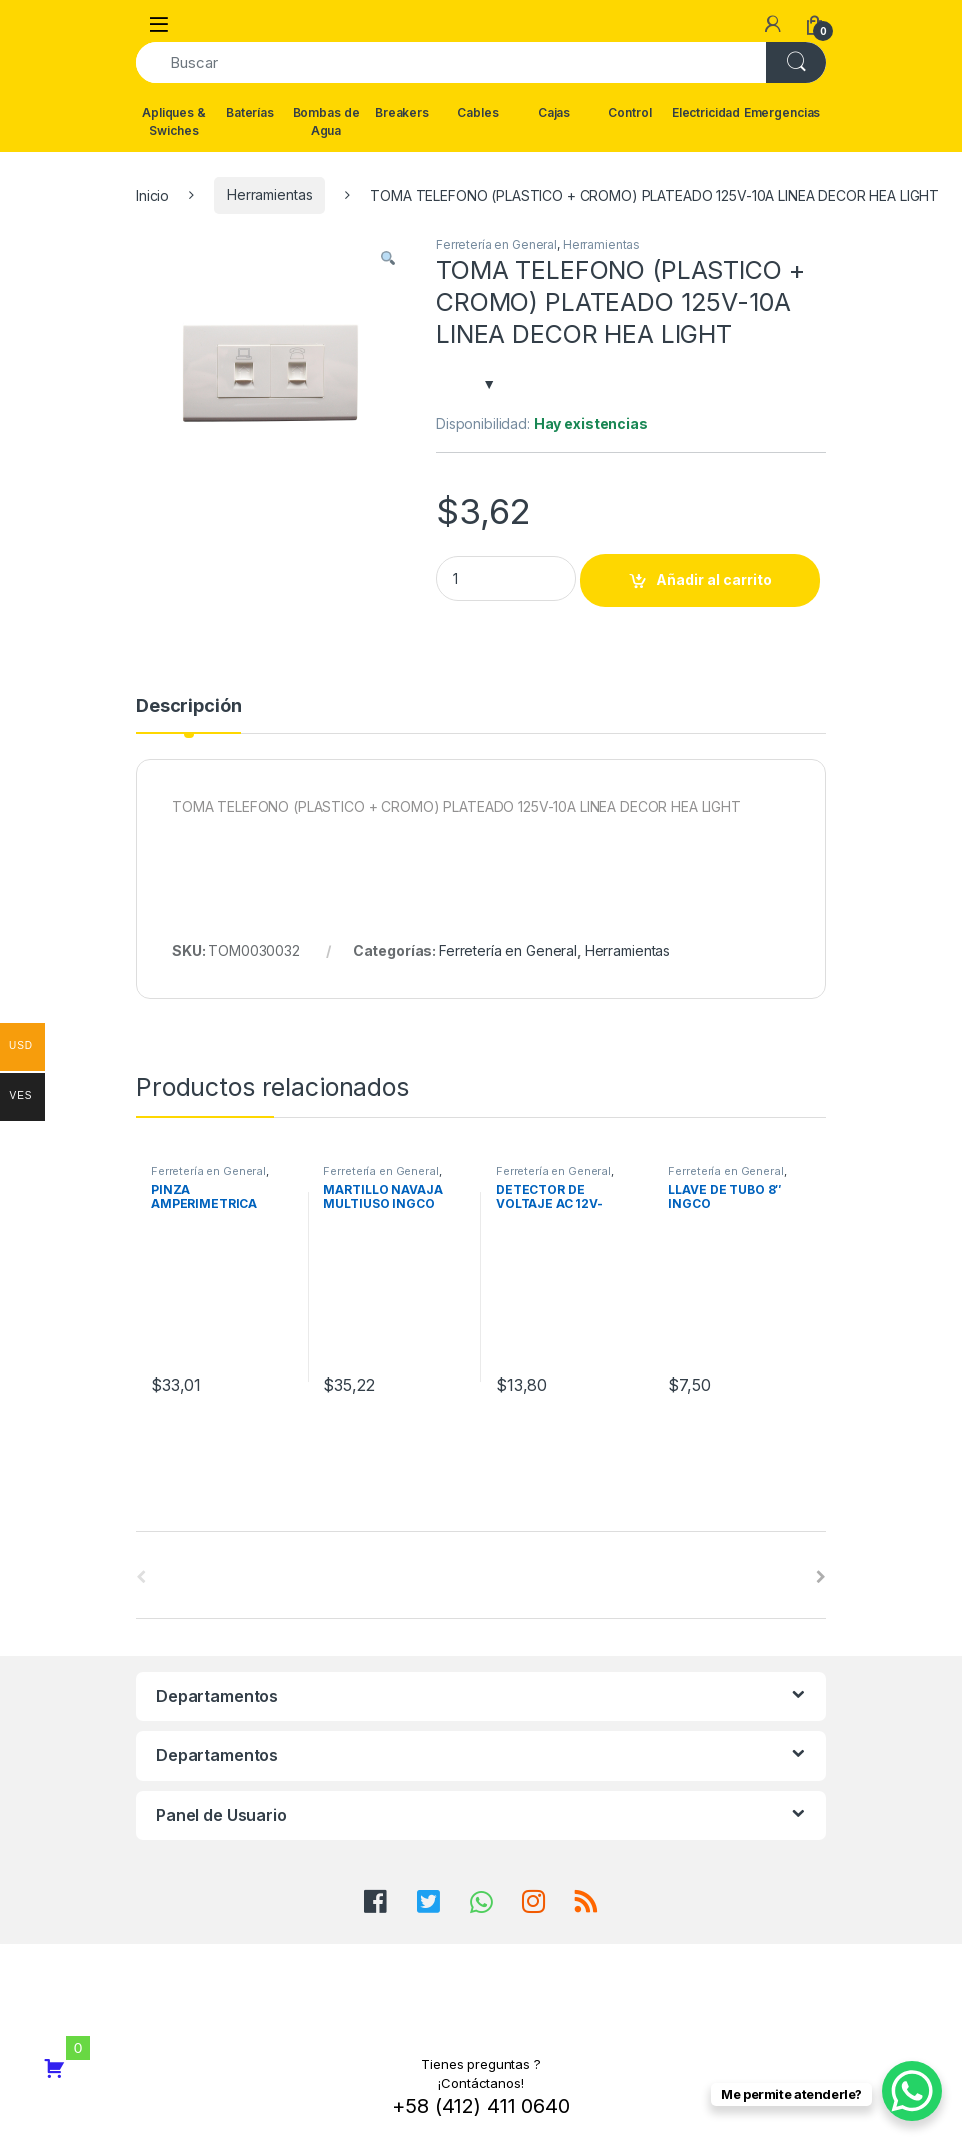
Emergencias (782, 112)
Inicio (152, 194)
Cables (477, 112)
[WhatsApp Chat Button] (912, 2091)
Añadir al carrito (714, 579)
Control (629, 112)
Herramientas (269, 194)
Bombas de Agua (326, 121)
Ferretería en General (496, 244)
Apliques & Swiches (174, 121)
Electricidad (706, 112)
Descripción (188, 706)
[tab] (188, 715)
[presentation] (821, 1577)
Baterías (250, 112)
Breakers (402, 112)
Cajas (554, 112)
